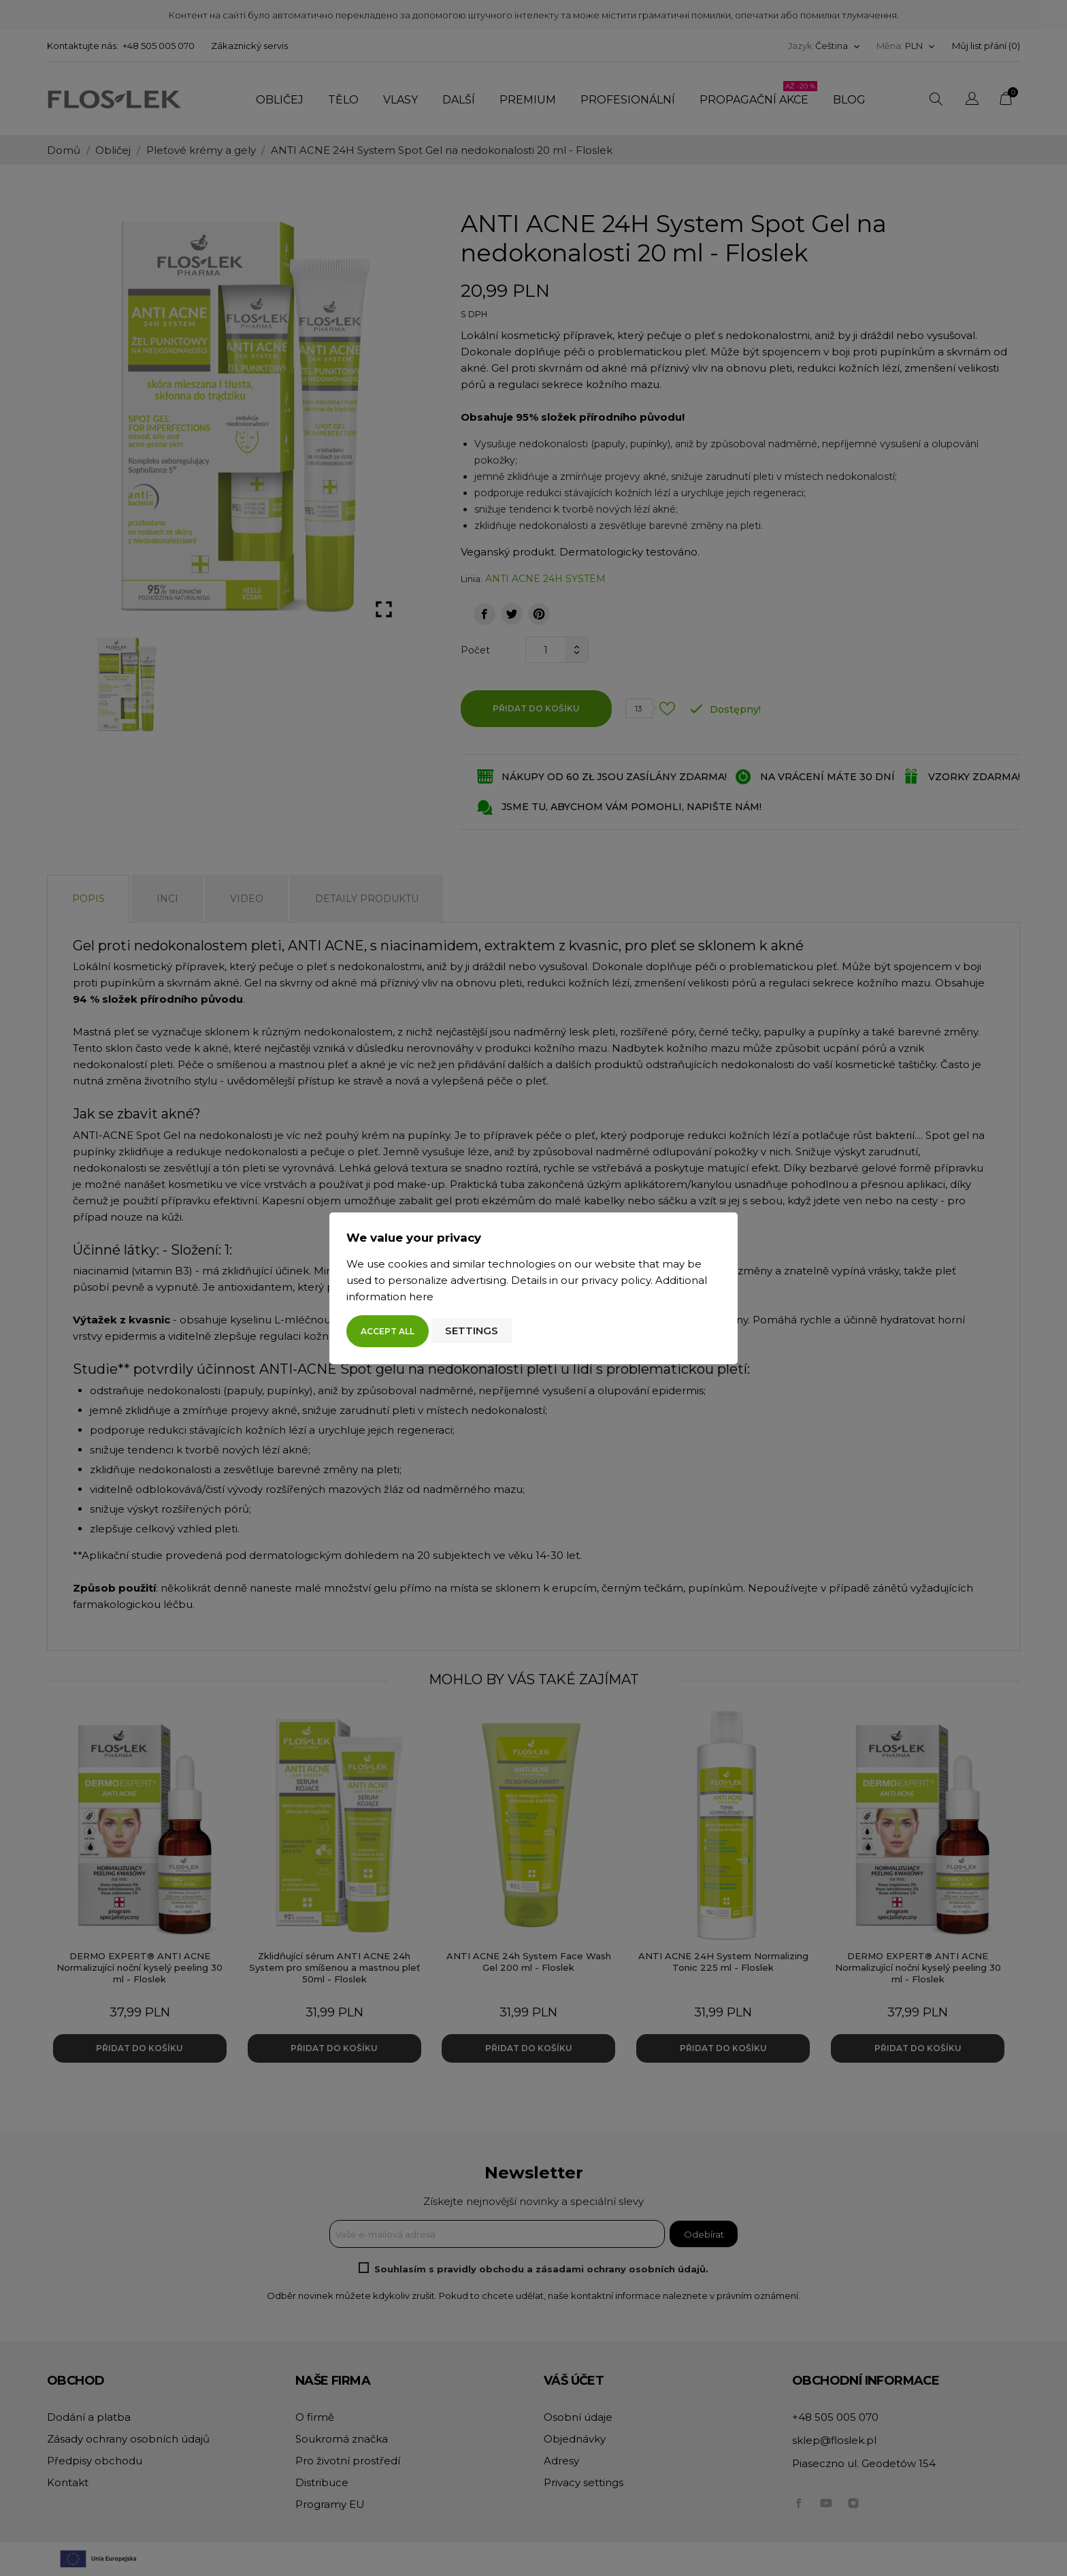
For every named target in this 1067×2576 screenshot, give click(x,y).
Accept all (387, 1331)
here (421, 1296)
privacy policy (616, 1280)
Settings (471, 1330)
